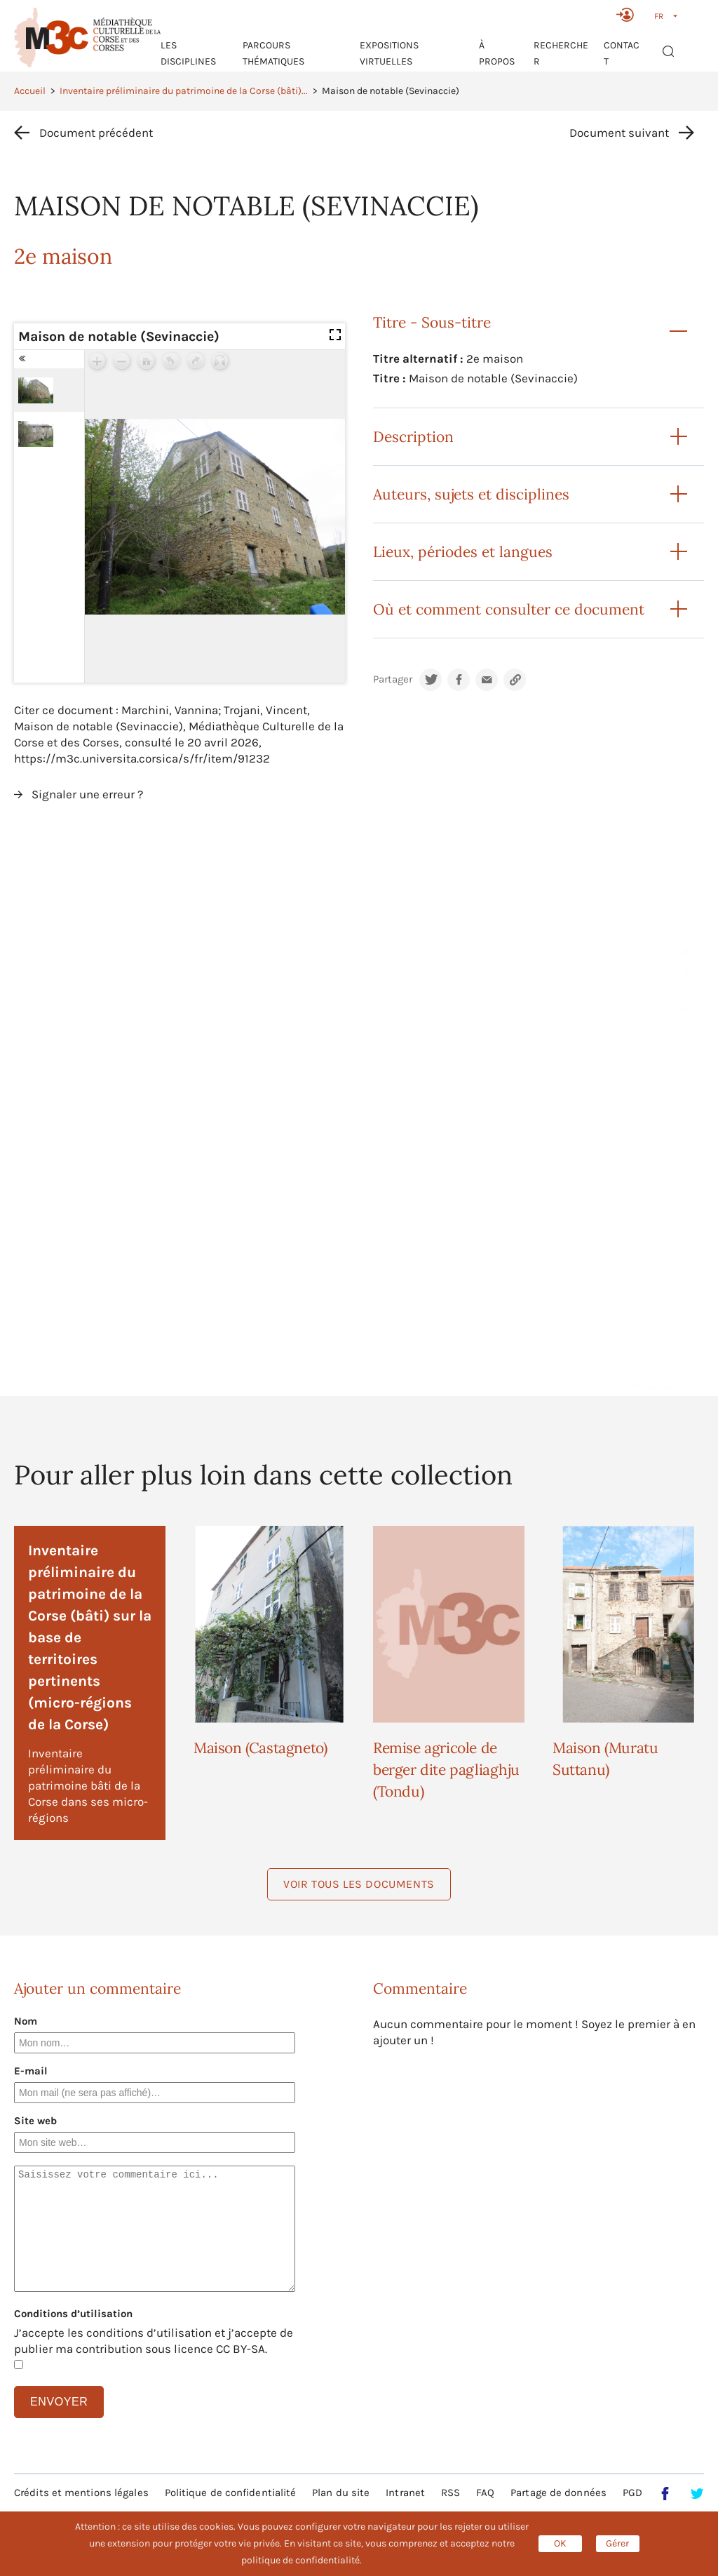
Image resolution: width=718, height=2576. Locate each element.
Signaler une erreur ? (87, 794)
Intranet (405, 2492)
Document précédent (96, 133)
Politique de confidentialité (231, 2492)
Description (413, 436)
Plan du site (341, 2492)
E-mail (31, 2071)
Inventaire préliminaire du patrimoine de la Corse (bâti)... (184, 91)
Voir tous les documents (359, 1884)
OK (560, 2543)
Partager (392, 679)
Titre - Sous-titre (432, 322)
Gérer (617, 2543)
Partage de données (558, 2492)
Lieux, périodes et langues (463, 551)
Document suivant (619, 133)
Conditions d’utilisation (73, 2313)
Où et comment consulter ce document (508, 609)
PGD (632, 2492)
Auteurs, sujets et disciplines (471, 494)
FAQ (485, 2492)
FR (658, 16)
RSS (450, 2492)
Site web (35, 2120)
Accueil (30, 91)
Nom (25, 2021)
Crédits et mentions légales (81, 2492)
